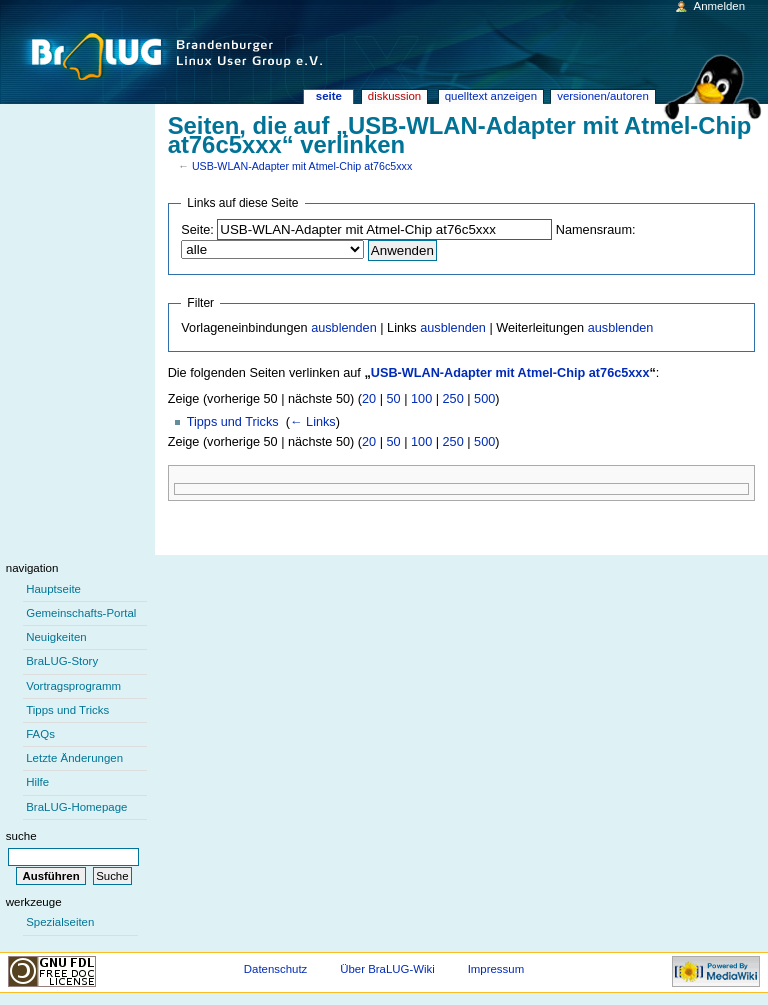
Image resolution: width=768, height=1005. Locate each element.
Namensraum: (596, 230)
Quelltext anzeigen (491, 96)
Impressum (496, 969)
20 (369, 399)
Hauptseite (53, 589)
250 (453, 399)
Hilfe (37, 782)
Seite (329, 96)
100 (421, 399)
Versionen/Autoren (603, 96)
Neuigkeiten (56, 637)
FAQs (40, 734)
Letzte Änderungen (74, 758)
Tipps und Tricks (233, 422)
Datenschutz (276, 969)
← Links (313, 422)
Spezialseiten (60, 922)
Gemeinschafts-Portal (81, 613)
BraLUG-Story (62, 661)
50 (394, 399)
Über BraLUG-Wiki (387, 969)
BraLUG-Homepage (76, 807)
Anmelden (720, 6)
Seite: (197, 230)
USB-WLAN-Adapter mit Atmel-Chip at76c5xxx (302, 166)
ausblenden (344, 328)
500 (484, 399)
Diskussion (394, 96)
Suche (21, 836)
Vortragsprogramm (73, 686)
